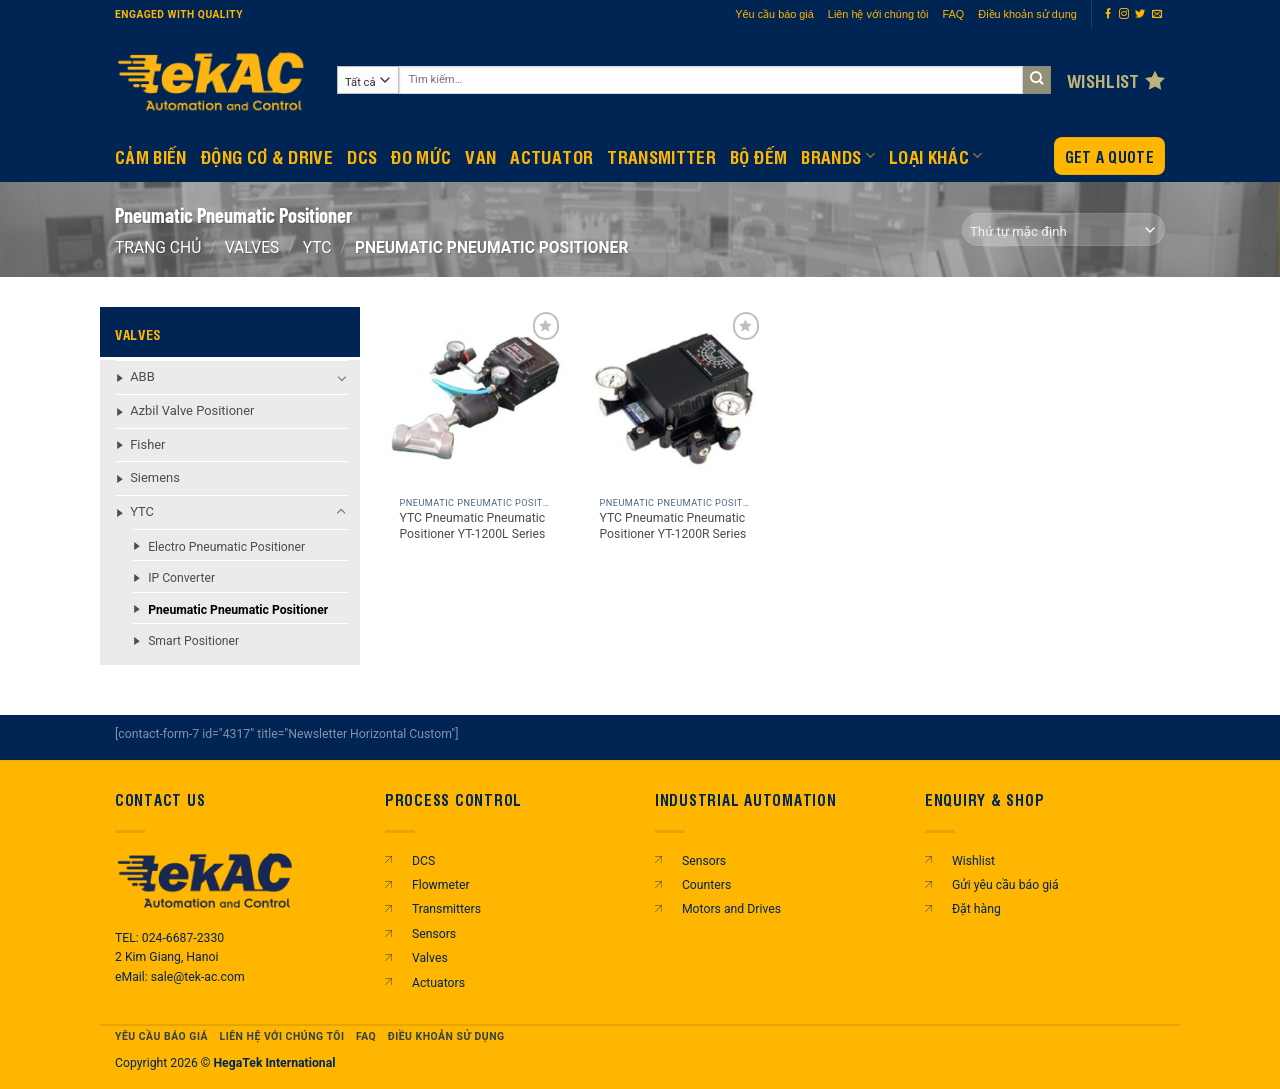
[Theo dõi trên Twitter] (1140, 14)
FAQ (954, 14)
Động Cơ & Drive (267, 156)
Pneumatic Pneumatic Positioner (238, 610)
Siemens (155, 477)
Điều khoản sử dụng (1027, 14)
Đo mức (421, 156)
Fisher (147, 444)
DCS (362, 156)
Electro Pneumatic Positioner (226, 547)
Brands (838, 156)
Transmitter (661, 156)
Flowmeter (441, 885)
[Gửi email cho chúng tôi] (1157, 14)
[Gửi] (1037, 80)
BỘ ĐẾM (758, 156)
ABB (142, 376)
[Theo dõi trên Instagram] (1124, 14)
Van (480, 156)
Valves (252, 247)
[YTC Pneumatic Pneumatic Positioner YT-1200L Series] (475, 397)
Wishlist (973, 861)
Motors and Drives (731, 909)
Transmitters (446, 909)
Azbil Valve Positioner (192, 410)
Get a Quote (1109, 156)
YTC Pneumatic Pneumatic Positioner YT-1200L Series (472, 526)
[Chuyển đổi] (341, 378)
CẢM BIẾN (151, 156)
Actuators (438, 983)
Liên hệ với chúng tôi (878, 14)
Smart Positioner (193, 641)
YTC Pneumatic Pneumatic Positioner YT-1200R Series (672, 526)
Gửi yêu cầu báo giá (1005, 885)
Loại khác (936, 156)
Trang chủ (158, 247)
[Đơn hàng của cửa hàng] (1063, 229)
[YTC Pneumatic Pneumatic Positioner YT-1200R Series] (675, 397)
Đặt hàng (976, 909)
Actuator (551, 156)
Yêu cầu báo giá (774, 14)
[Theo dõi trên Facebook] (1108, 14)
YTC (317, 247)
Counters (706, 885)
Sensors (434, 934)
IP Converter (181, 578)
